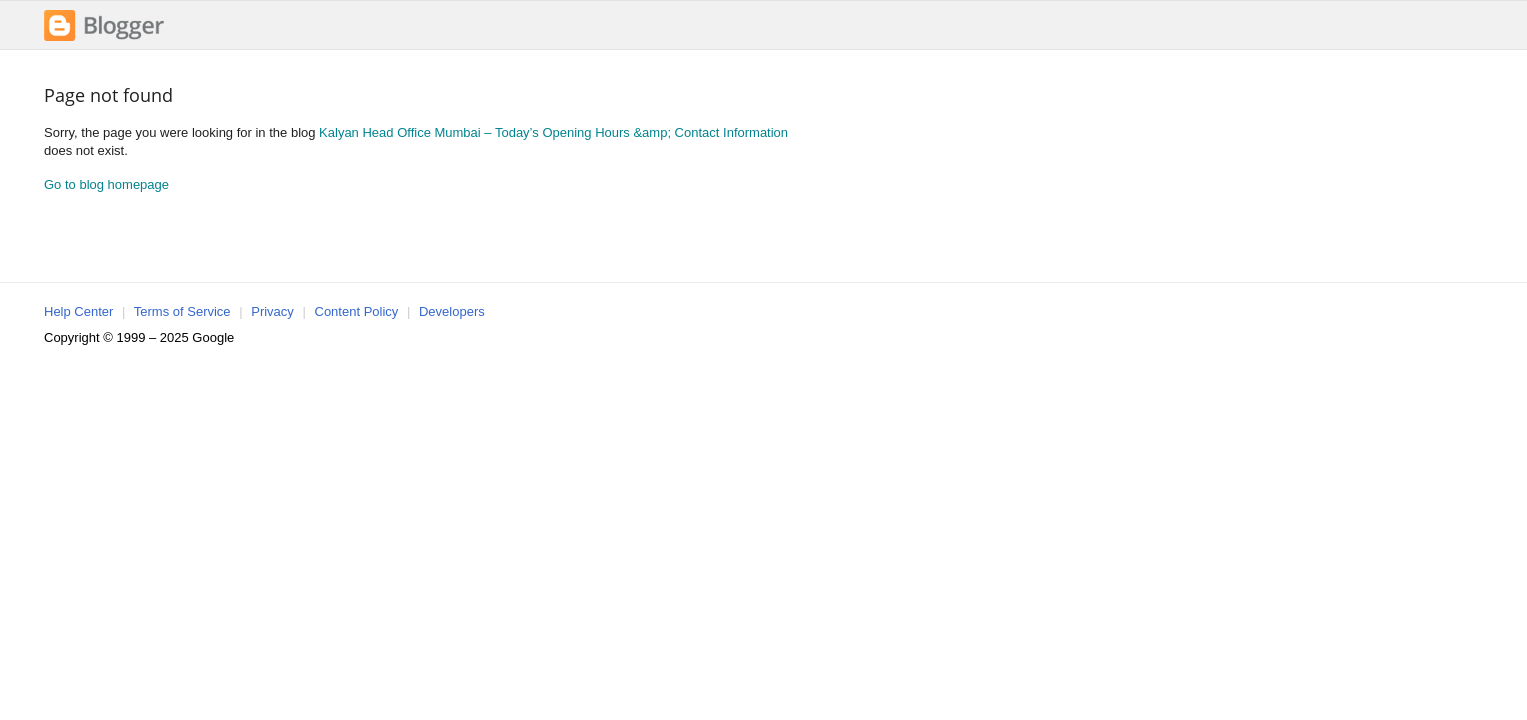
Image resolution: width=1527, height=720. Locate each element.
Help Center (78, 311)
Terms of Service (182, 311)
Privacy (272, 311)
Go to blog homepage (106, 184)
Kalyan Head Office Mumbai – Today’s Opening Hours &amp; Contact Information (553, 132)
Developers (452, 311)
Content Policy (357, 311)
